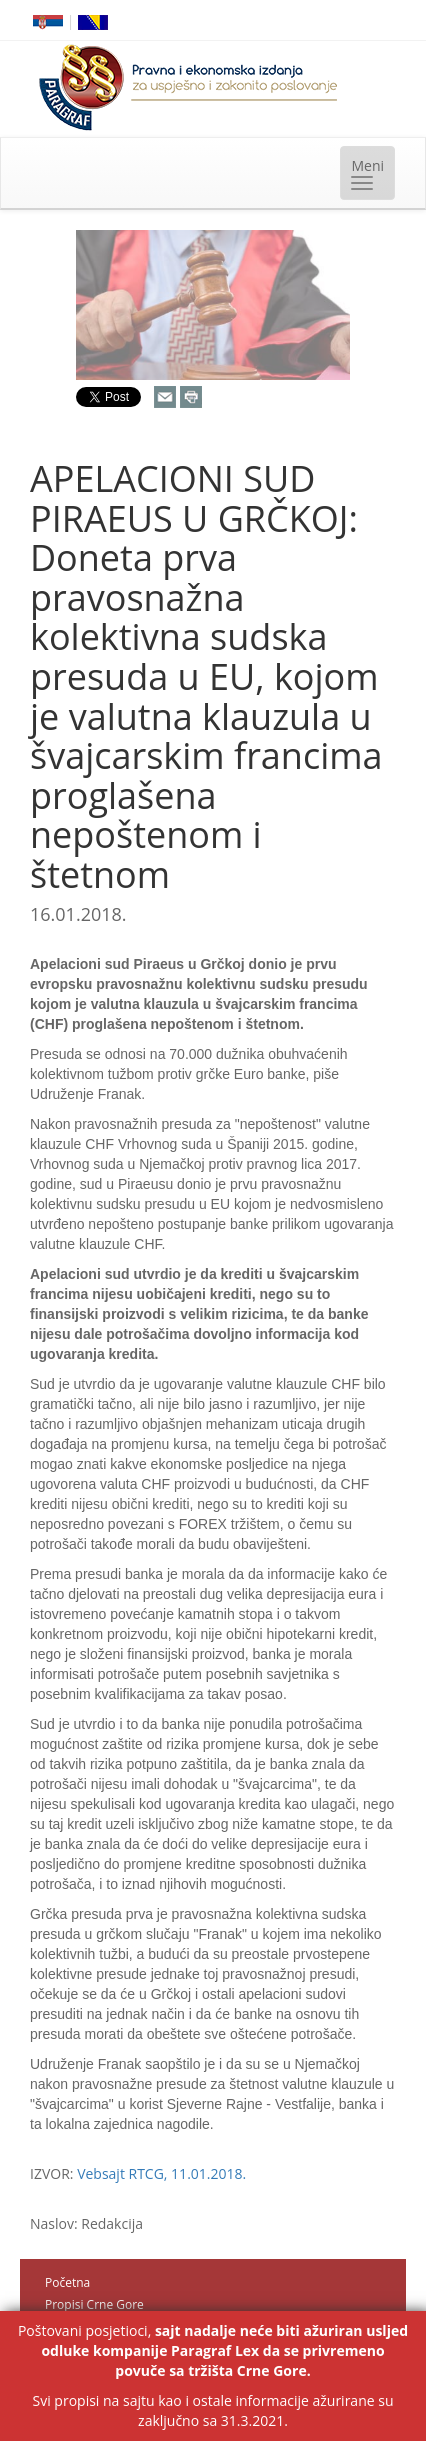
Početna (67, 2282)
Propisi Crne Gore (94, 2304)
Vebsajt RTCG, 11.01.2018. (161, 2173)
